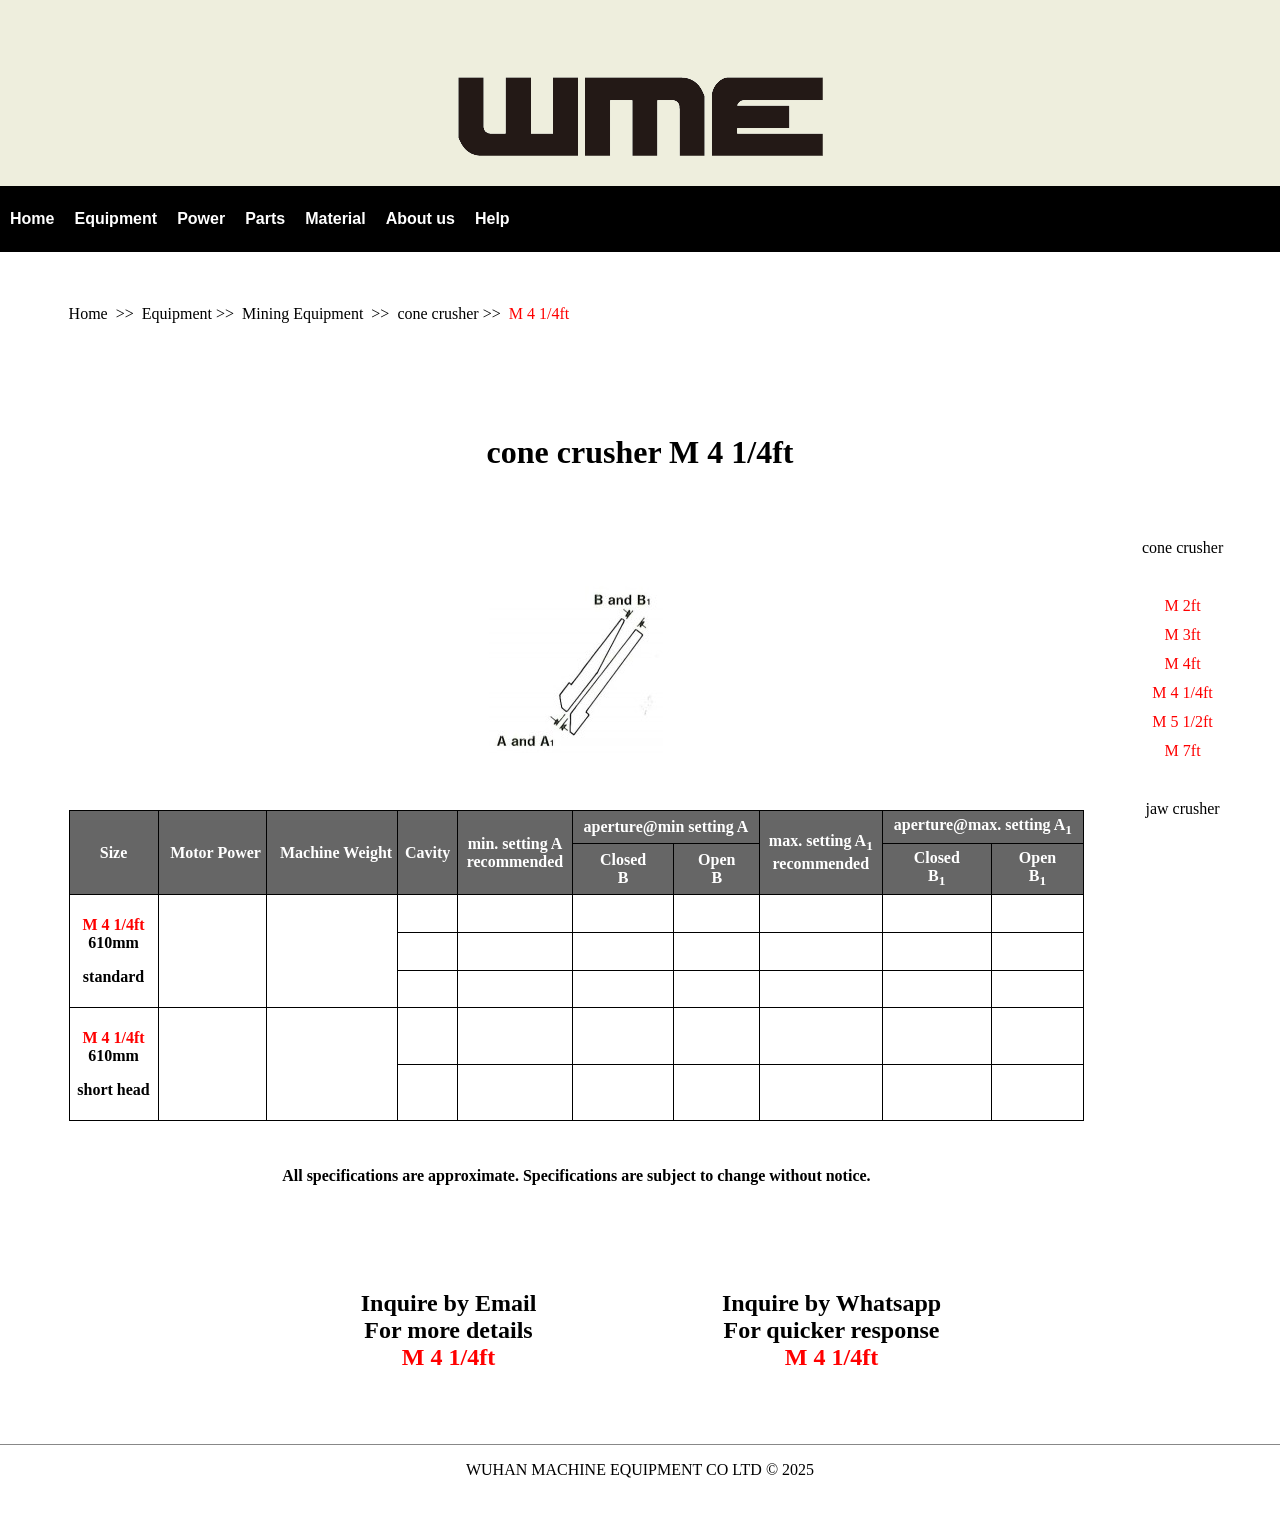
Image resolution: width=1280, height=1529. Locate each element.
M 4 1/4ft (539, 313)
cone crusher (437, 313)
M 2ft (1183, 605)
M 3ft (1183, 634)
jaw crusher (1183, 808)
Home (88, 313)
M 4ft (1183, 663)
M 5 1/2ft (1182, 721)
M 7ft (1183, 750)
